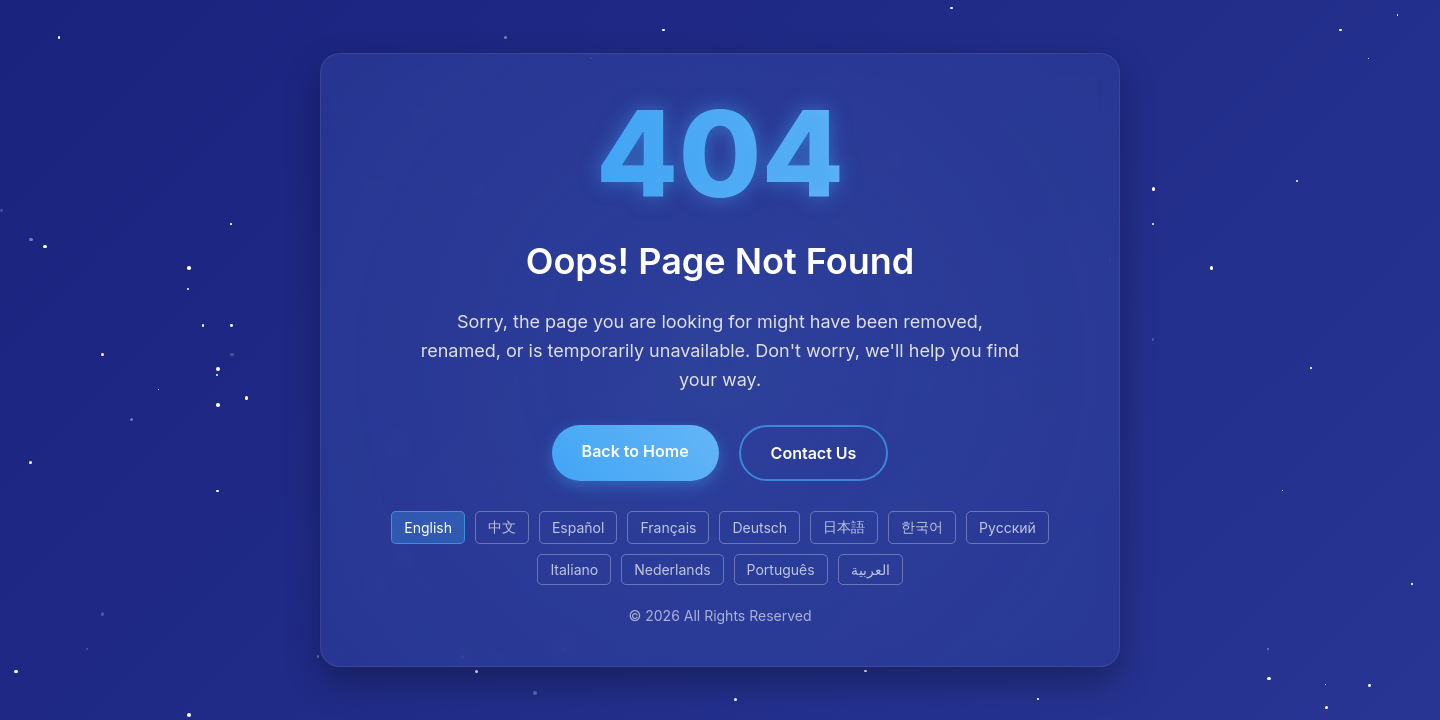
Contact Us (814, 453)
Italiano (574, 569)
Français (668, 527)
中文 (502, 526)
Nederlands (672, 569)
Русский (1007, 527)
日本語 (844, 526)
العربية (870, 569)
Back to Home (635, 451)
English (428, 527)
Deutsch (759, 527)
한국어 (922, 526)
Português (781, 569)
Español (578, 527)
